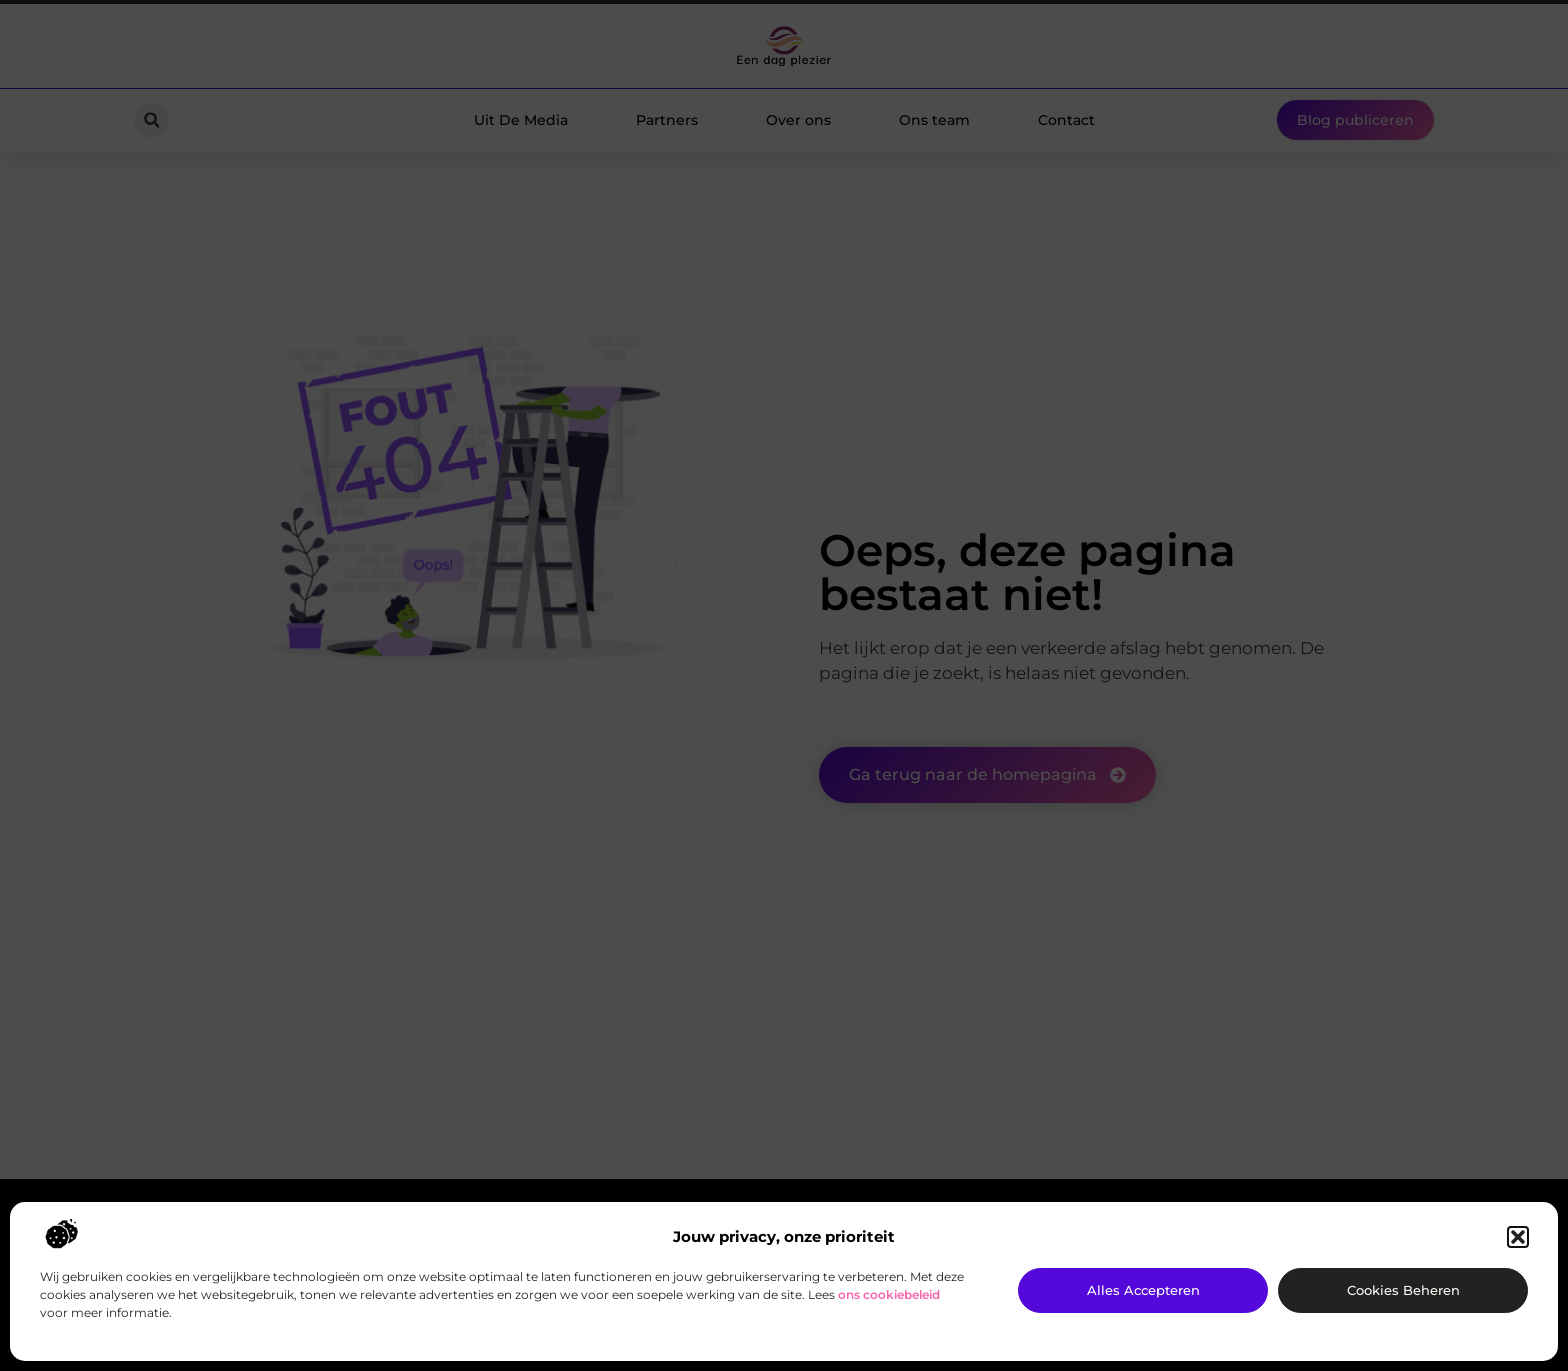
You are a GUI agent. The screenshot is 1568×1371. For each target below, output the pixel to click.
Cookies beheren (1403, 1290)
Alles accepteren (1143, 1290)
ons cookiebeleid (889, 1294)
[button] (1518, 1237)
